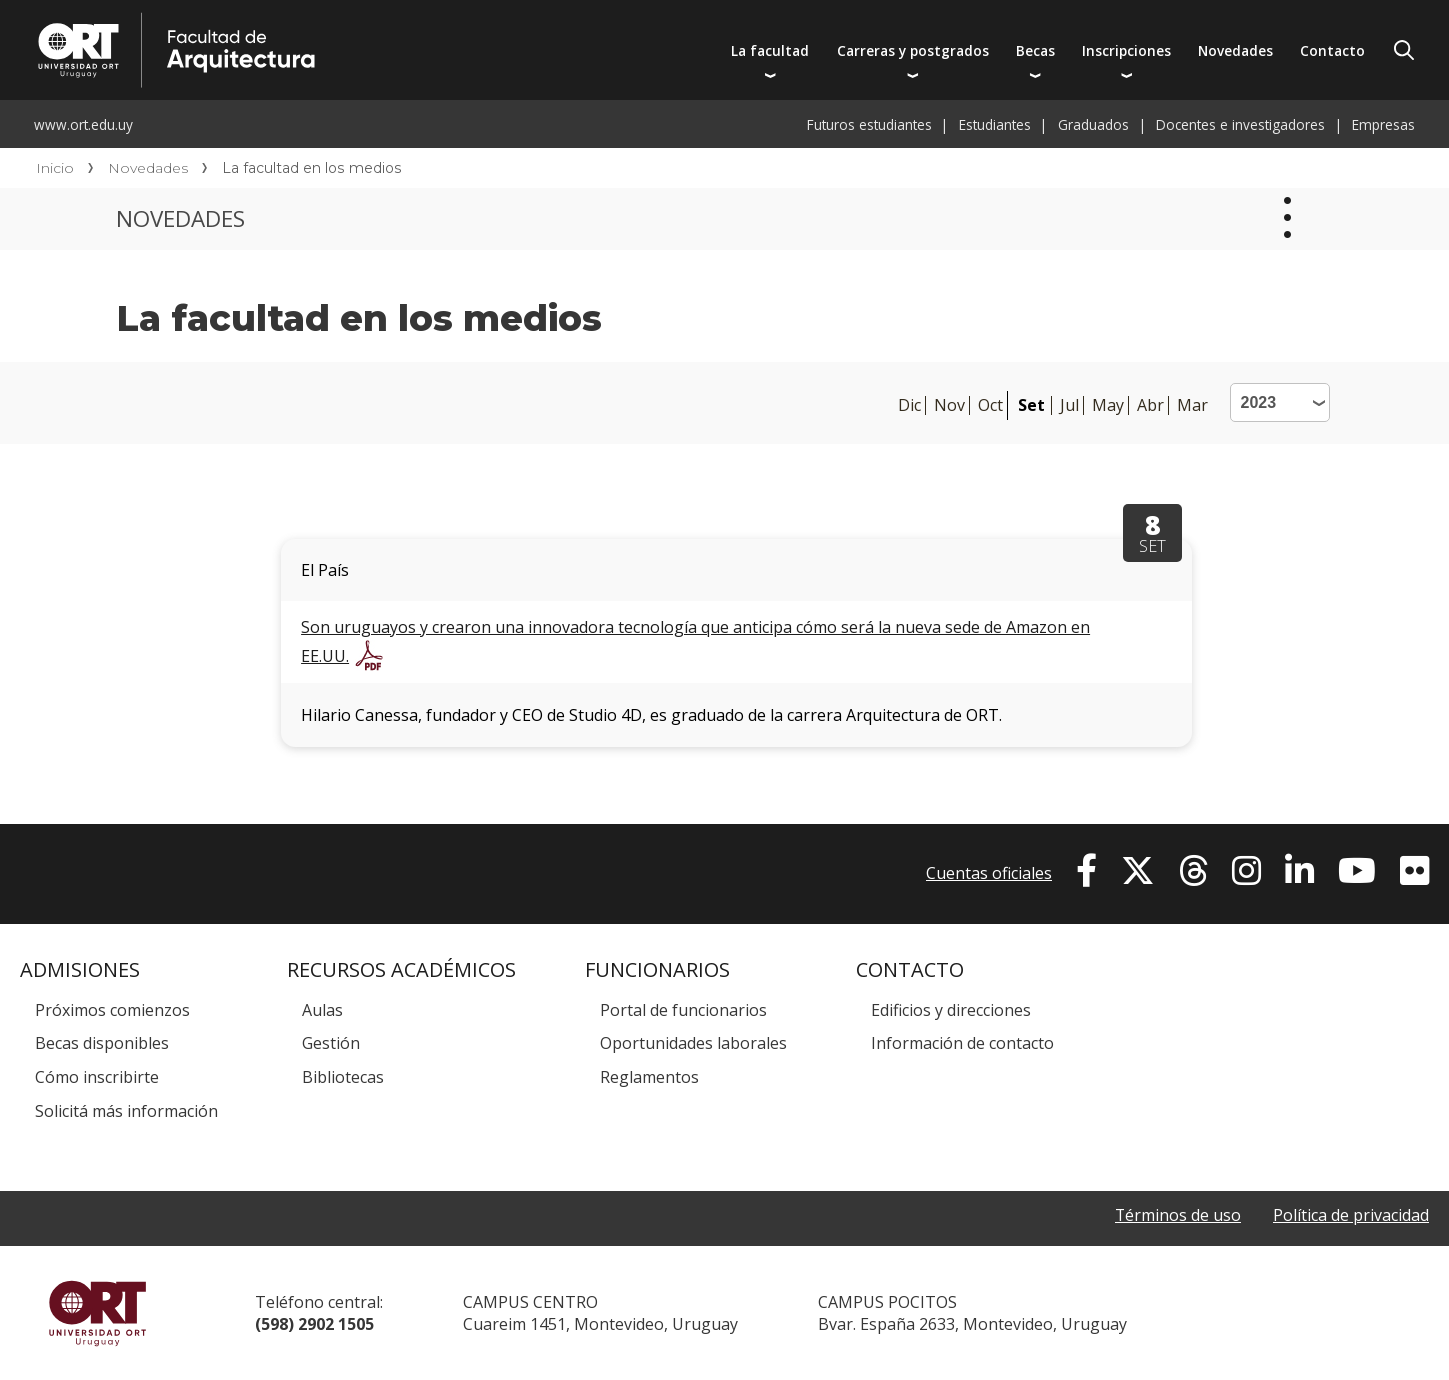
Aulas (322, 1010)
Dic (909, 405)
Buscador (1404, 50)
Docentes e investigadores (1240, 124)
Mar (1192, 405)
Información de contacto (962, 1043)
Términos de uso (1177, 1215)
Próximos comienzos (112, 1010)
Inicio (55, 168)
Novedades (1235, 50)
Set (1031, 405)
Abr (1150, 405)
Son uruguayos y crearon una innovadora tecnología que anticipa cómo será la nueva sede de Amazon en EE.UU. (695, 641)
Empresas (1383, 124)
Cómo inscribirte (97, 1077)
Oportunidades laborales (693, 1043)
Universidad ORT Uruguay (97, 1313)
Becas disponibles (102, 1043)
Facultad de (367, 22)
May (1108, 405)
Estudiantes (995, 124)
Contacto (1332, 50)
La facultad (770, 50)
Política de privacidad (1351, 1215)
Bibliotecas (343, 1077)
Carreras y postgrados (913, 50)
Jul (1069, 405)
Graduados (1093, 124)
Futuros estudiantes (869, 124)
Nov (949, 405)
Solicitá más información (126, 1111)
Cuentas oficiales (989, 873)
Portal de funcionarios (683, 1010)
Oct (990, 405)
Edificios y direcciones (951, 1010)
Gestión (331, 1043)
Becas (1035, 50)
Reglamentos (649, 1077)
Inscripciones (1126, 50)
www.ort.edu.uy (83, 124)
